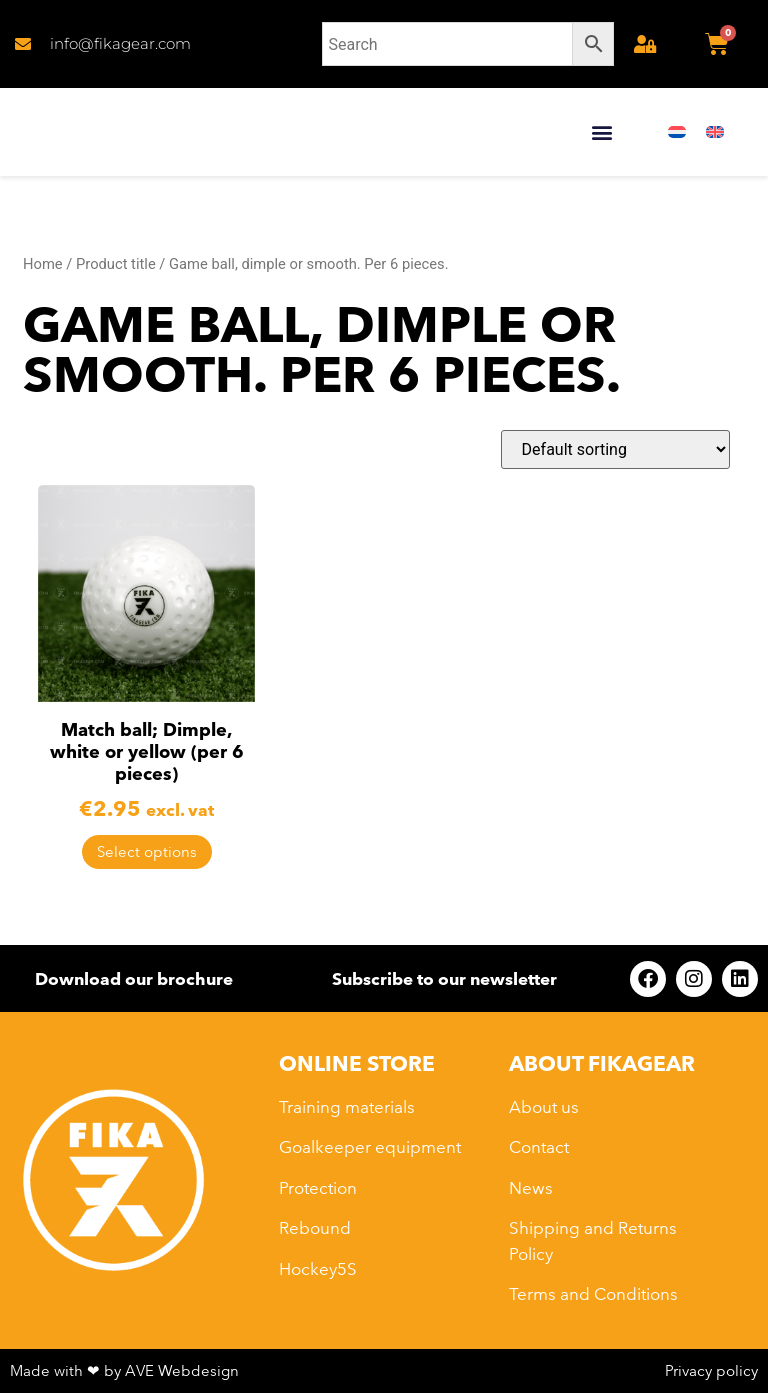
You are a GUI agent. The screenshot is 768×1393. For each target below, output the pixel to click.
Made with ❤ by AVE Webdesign (124, 1370)
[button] (601, 132)
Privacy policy (711, 1370)
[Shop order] (615, 449)
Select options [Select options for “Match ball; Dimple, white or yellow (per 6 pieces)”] (147, 851)
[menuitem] (677, 132)
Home (43, 264)
